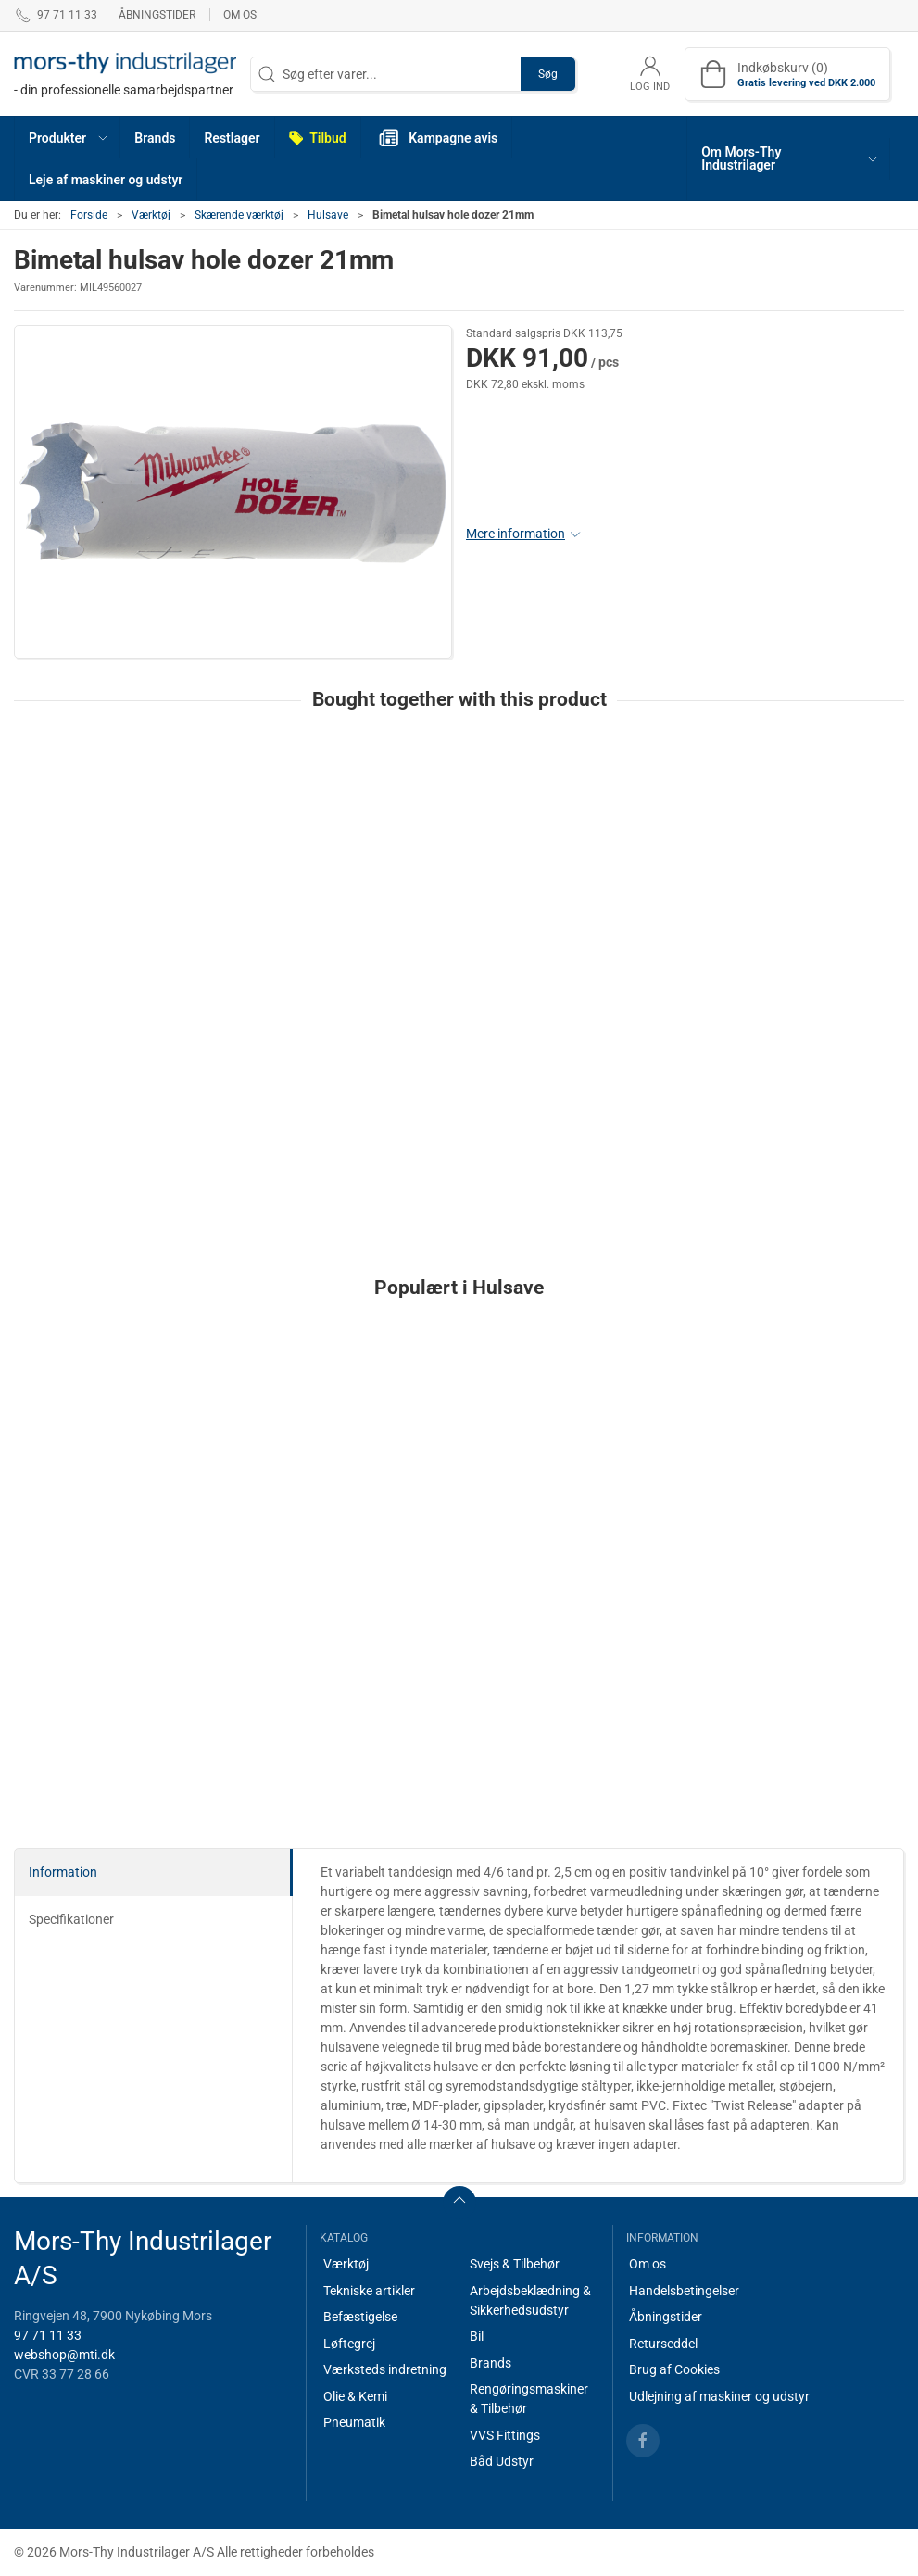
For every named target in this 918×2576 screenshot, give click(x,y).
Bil (477, 2336)
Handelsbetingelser (684, 2290)
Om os (240, 14)
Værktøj (151, 214)
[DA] (125, 74)
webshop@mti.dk (64, 2354)
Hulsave (328, 214)
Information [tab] (63, 1872)
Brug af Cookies (674, 2369)
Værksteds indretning (384, 2369)
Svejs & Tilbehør (515, 2263)
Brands (490, 2363)
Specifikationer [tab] (71, 1919)
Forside (88, 214)
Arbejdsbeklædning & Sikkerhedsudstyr (530, 2300)
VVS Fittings (505, 2435)
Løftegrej (349, 2343)
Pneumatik (354, 2422)
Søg (548, 74)
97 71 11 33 (48, 2335)
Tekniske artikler (369, 2290)
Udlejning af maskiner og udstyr (719, 2396)
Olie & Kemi (355, 2396)
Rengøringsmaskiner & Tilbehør (529, 2398)
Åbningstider (157, 14)
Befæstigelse (360, 2316)
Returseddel (663, 2343)
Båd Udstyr (502, 2461)
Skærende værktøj (239, 214)
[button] (67, 137)
